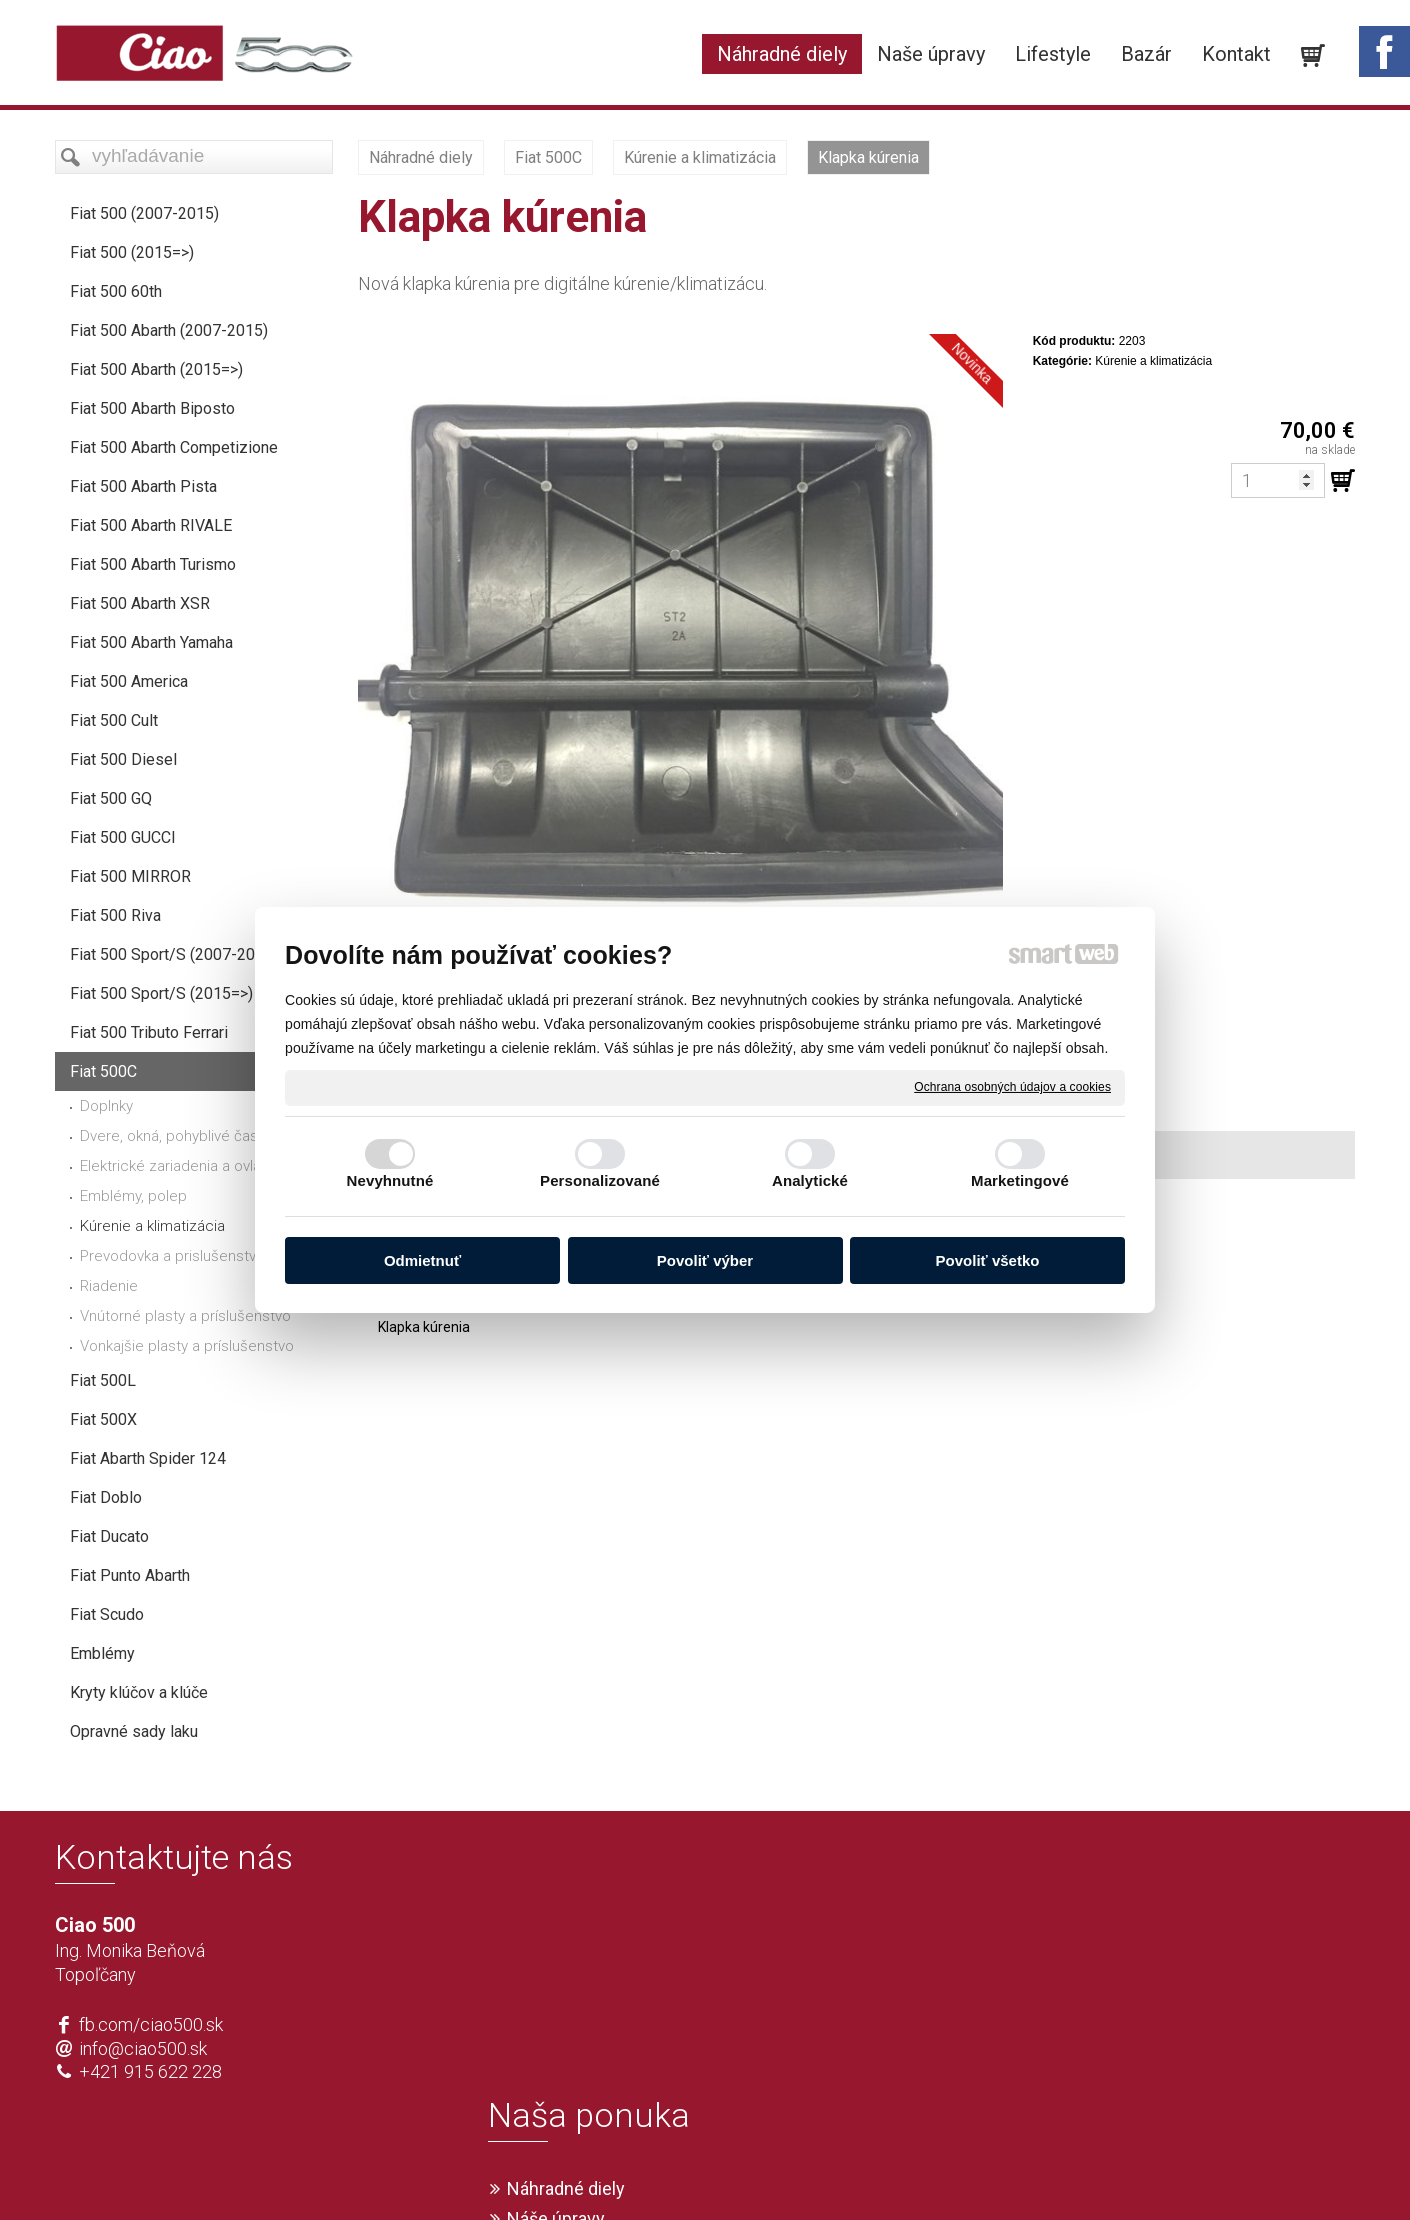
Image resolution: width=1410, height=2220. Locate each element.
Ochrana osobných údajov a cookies (1012, 1087)
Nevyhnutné (390, 1180)
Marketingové (1020, 1180)
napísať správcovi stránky (647, 2172)
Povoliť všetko (988, 1260)
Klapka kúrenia (424, 1327)
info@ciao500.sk (143, 2048)
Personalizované (600, 1180)
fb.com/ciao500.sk (151, 2024)
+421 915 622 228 (150, 2071)
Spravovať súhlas (1001, 2172)
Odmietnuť (422, 1260)
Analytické (810, 1180)
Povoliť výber (705, 1260)
